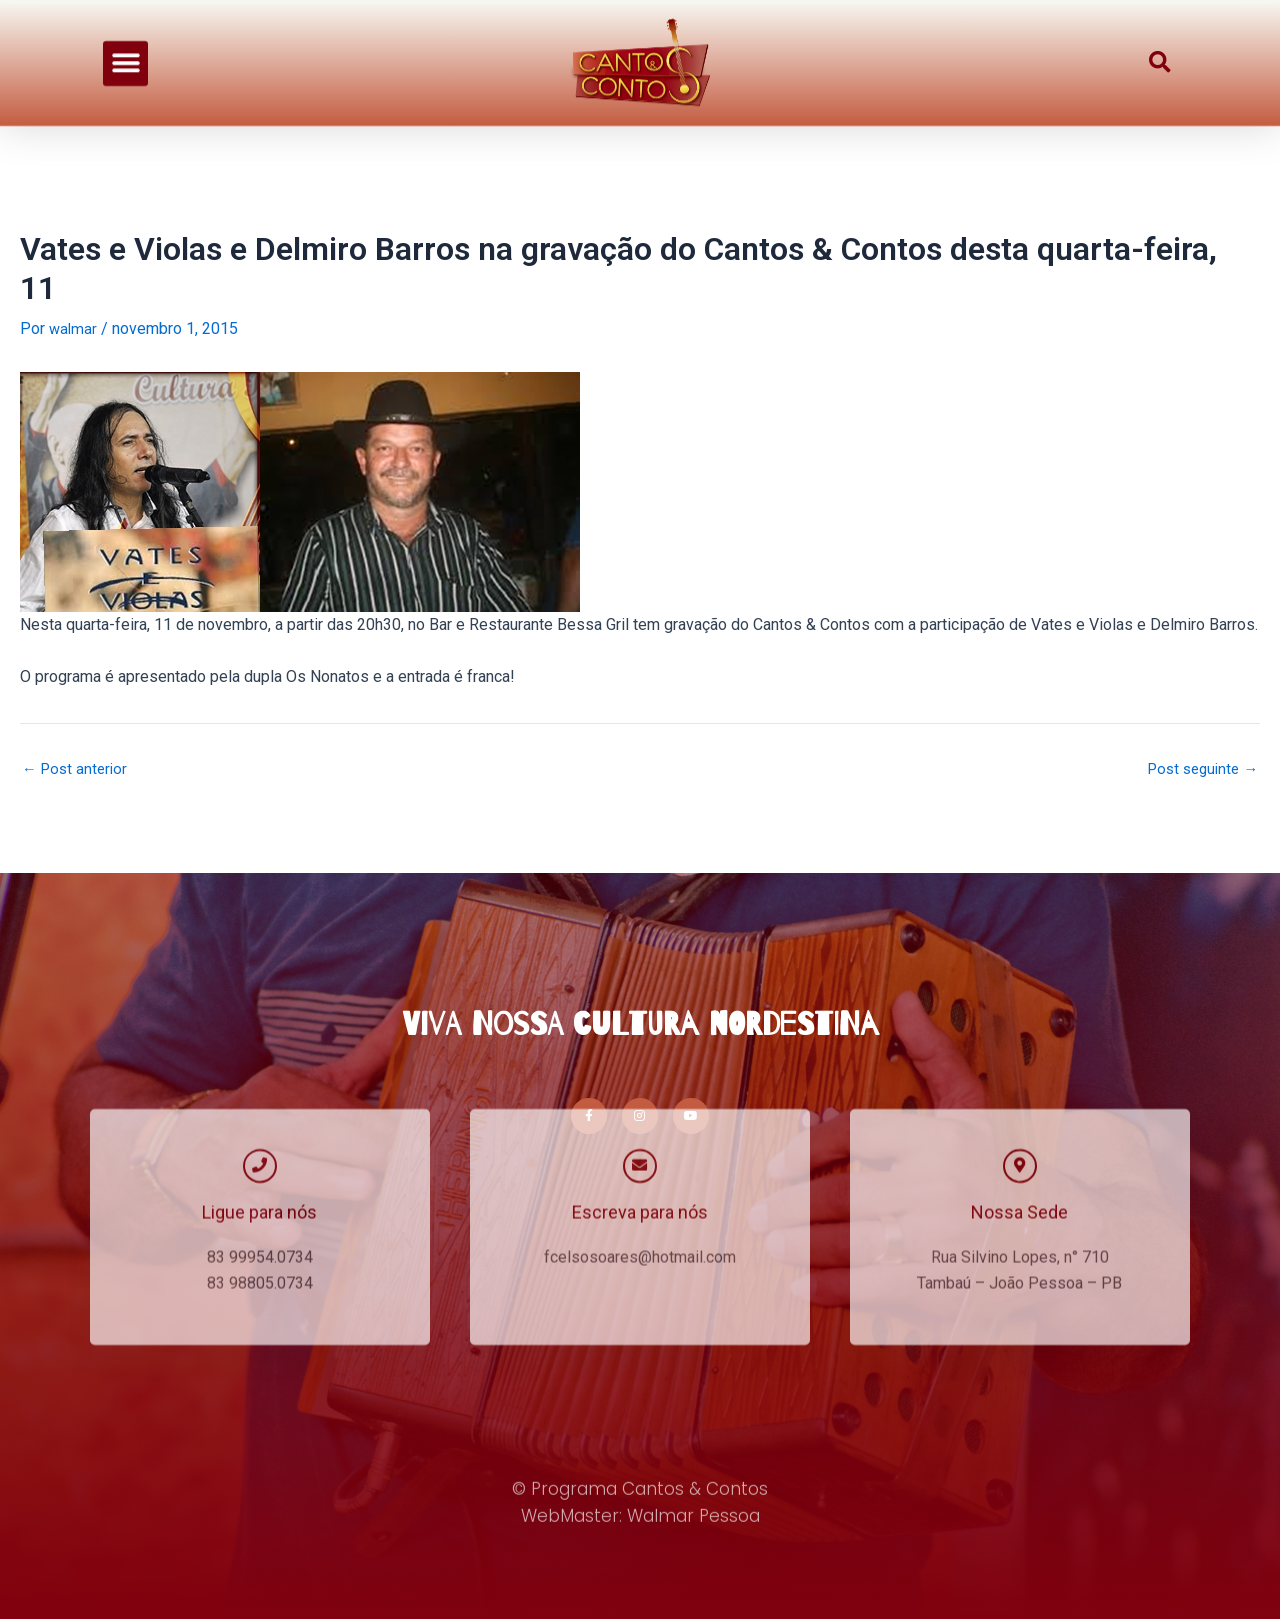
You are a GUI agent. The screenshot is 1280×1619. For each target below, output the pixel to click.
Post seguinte (1198, 769)
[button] (125, 39)
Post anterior (77, 769)
